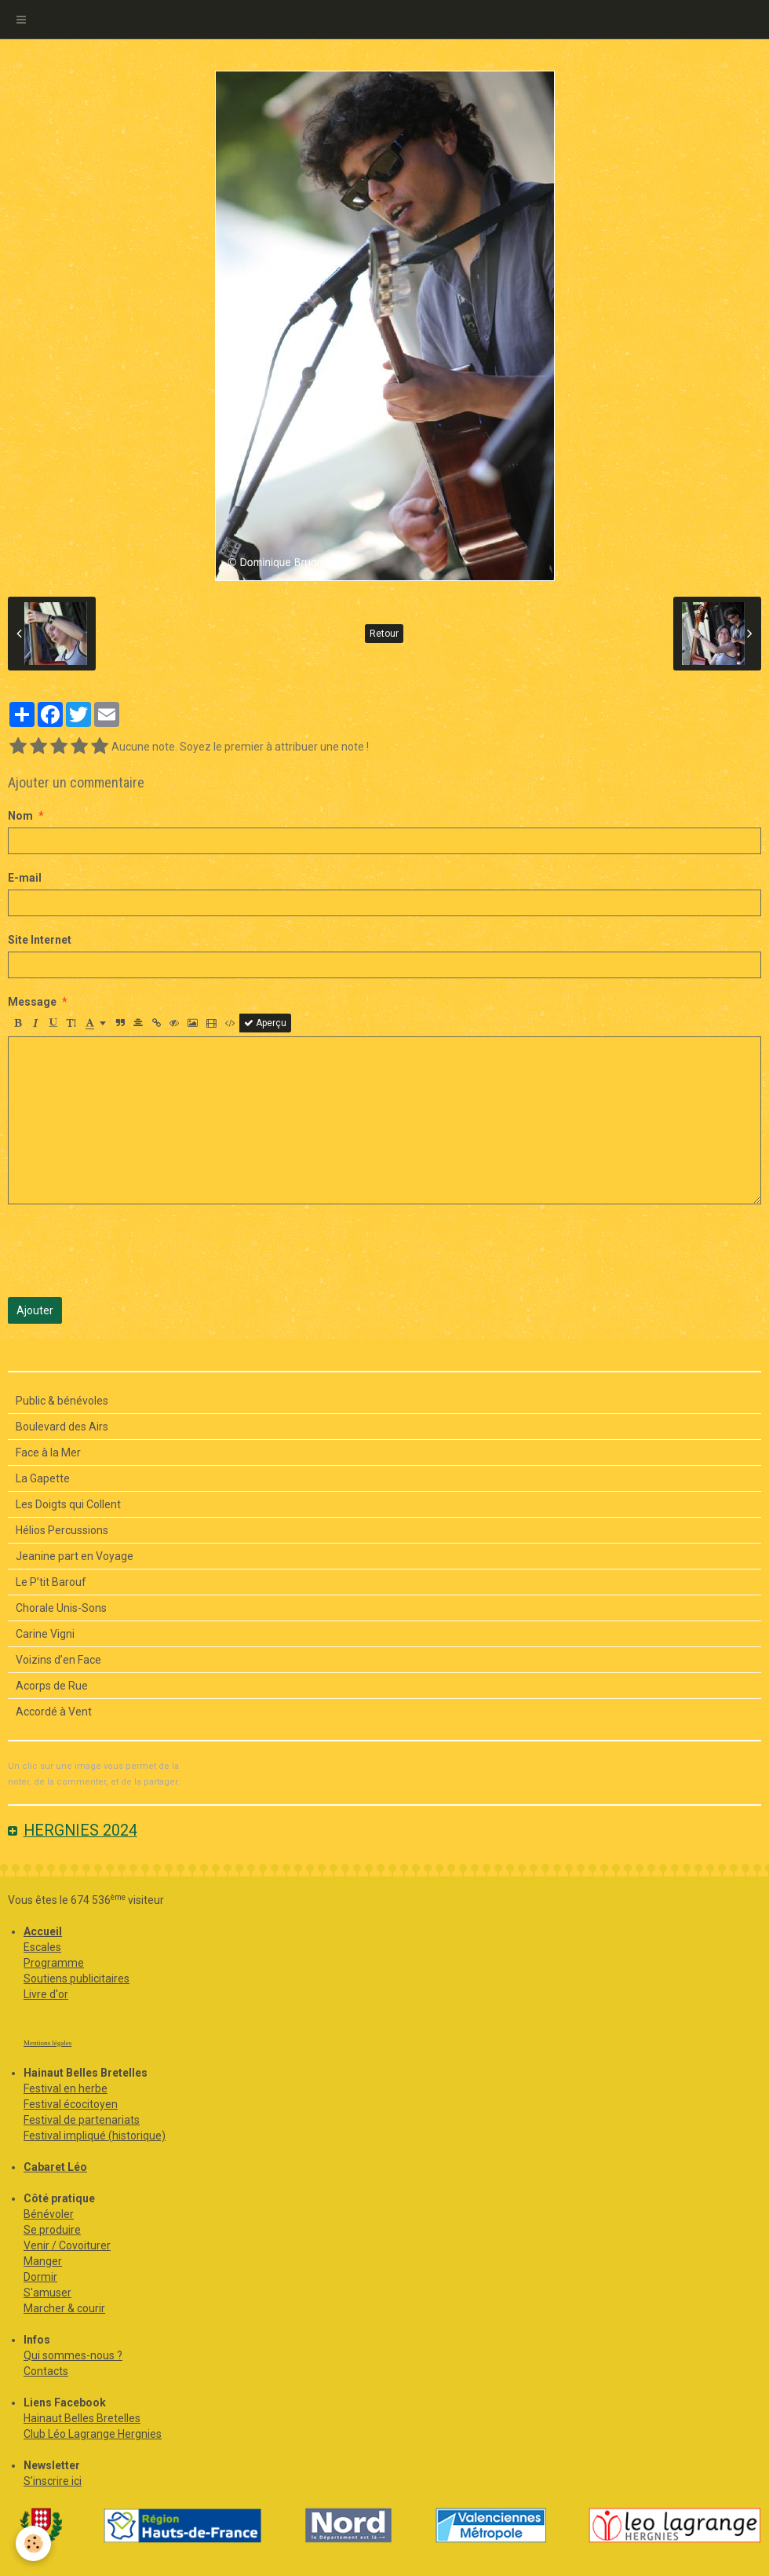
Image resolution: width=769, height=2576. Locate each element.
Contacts (46, 2371)
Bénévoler (49, 2214)
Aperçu (265, 1023)
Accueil (43, 1931)
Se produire (52, 2229)
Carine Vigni (45, 1634)
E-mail (25, 877)
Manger (43, 2261)
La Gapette (43, 1478)
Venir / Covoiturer (67, 2245)
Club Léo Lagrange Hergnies (93, 2434)
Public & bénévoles (62, 1400)
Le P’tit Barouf (51, 1582)
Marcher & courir (64, 2308)
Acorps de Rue (52, 1685)
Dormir (40, 2277)
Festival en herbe (66, 2088)
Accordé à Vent (54, 1711)
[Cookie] (33, 2543)
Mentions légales (47, 2043)
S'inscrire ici (53, 2481)
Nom (20, 815)
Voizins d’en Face (58, 1659)
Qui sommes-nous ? (73, 2355)
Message (32, 1002)
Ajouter (34, 1310)
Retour (384, 633)
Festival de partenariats (82, 2120)
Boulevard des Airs (62, 1426)
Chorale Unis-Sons (61, 1608)
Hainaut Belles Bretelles (82, 2418)
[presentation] (127, 1250)
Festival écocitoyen (71, 2104)
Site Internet (39, 940)
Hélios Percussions (62, 1530)
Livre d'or (46, 1994)
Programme (54, 1963)
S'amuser (47, 2292)
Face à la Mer (48, 1452)
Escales (42, 1947)
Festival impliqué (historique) (95, 2135)
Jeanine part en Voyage (74, 1556)
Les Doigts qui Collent (68, 1504)
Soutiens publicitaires (76, 1978)
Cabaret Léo (55, 2167)
